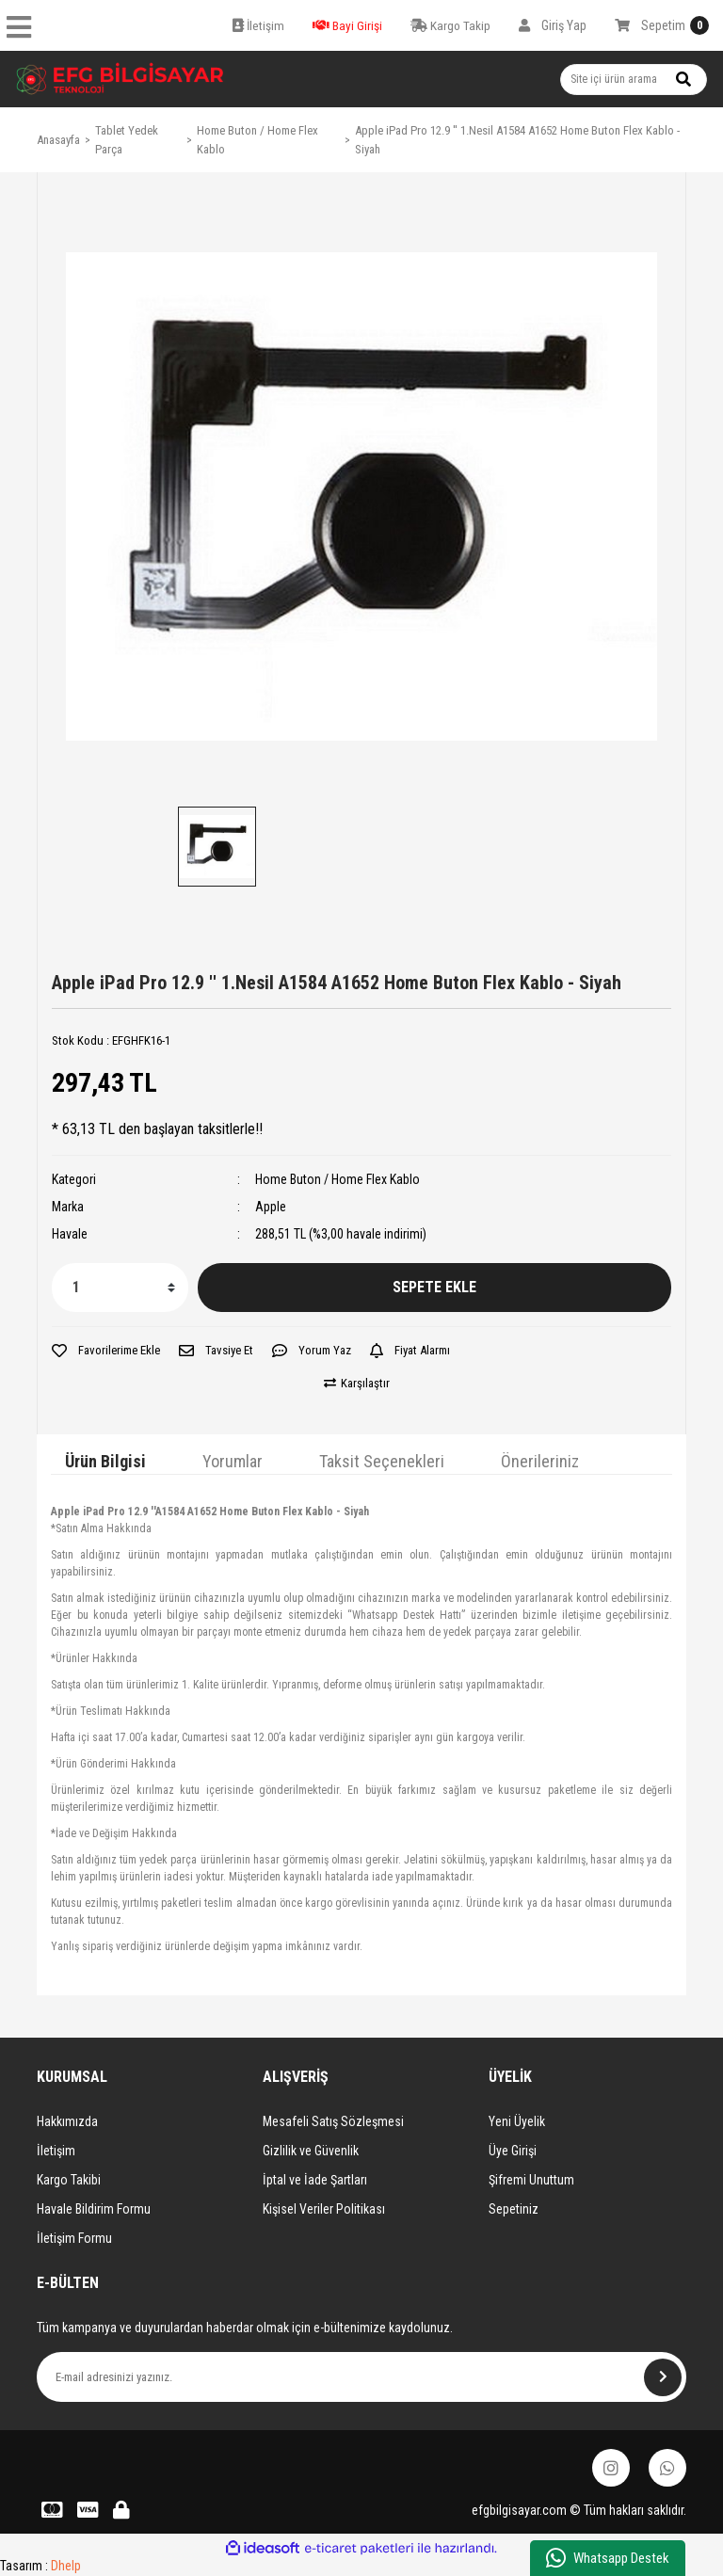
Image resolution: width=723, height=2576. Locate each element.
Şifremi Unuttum (531, 2179)
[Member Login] (552, 25)
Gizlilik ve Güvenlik (311, 2150)
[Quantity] (120, 1287)
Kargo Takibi (69, 2179)
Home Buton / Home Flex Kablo (337, 1179)
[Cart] (662, 25)
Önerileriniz (540, 1461)
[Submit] (663, 2377)
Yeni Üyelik (517, 2121)
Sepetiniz (513, 2208)
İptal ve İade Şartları (315, 2179)
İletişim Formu (74, 2238)
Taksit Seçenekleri (381, 1461)
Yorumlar (232, 1461)
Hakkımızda (67, 2121)
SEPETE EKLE (434, 1287)
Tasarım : (40, 2565)
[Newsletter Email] (361, 2377)
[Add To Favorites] (106, 1350)
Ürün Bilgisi (105, 1461)
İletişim (56, 2150)
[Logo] (120, 79)
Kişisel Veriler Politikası (324, 2208)
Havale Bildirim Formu (94, 2208)
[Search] (633, 79)
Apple (270, 1206)
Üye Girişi (513, 2150)
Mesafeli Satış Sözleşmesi (333, 2121)
